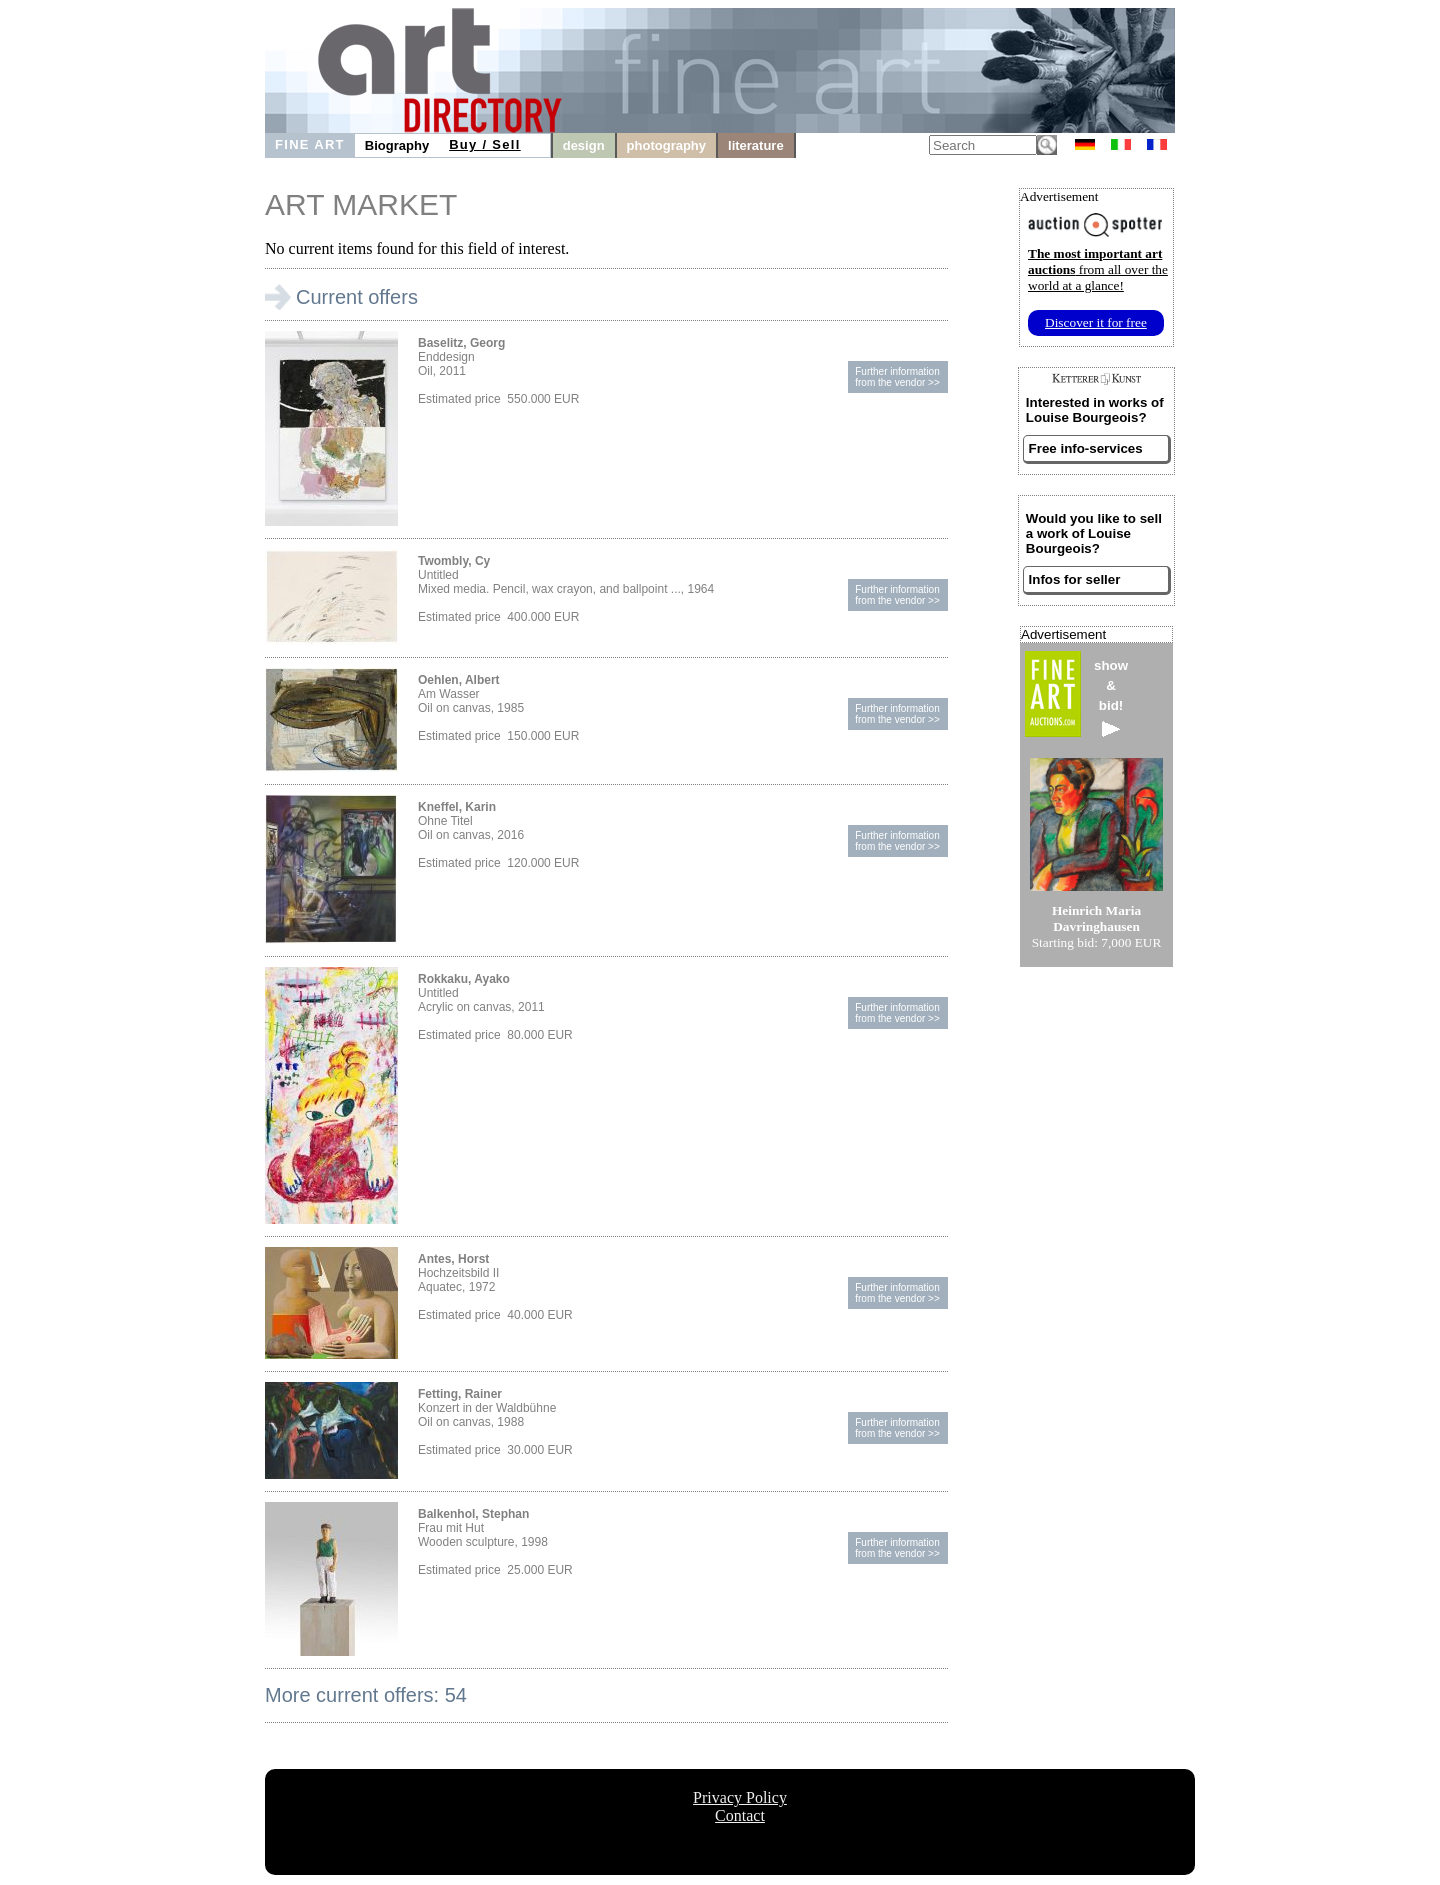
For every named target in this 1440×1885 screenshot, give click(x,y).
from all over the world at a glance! (1098, 269)
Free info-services (1086, 448)
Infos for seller (1075, 579)
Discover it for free (1096, 322)
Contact (740, 1815)
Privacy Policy (740, 1797)
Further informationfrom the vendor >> (897, 377)
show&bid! (1111, 697)
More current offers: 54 (366, 1695)
